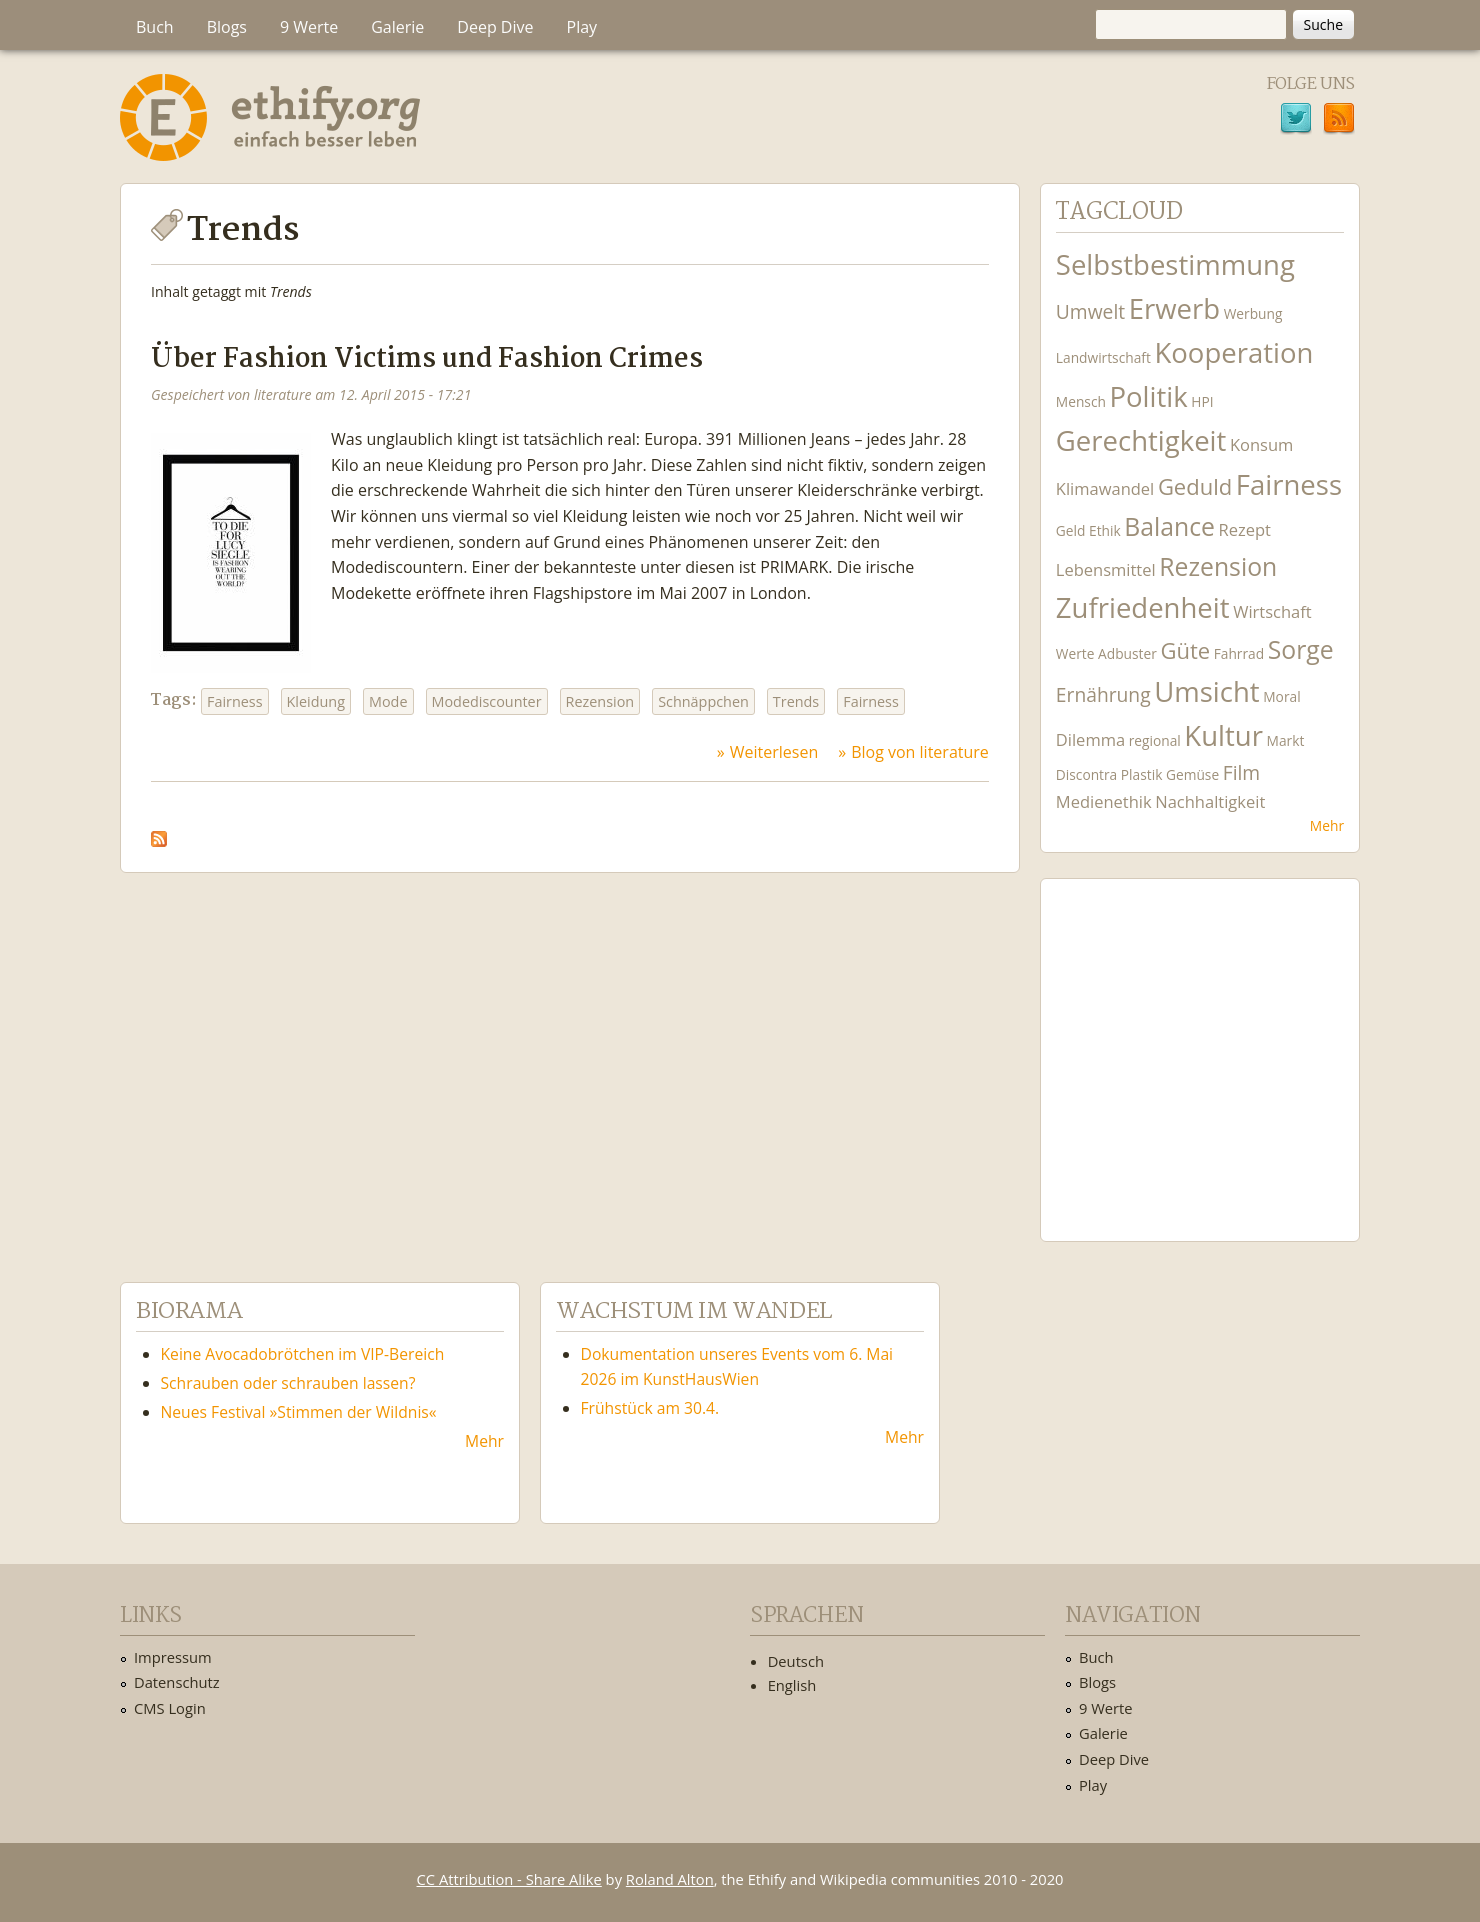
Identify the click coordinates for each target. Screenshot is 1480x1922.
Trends (796, 701)
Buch (155, 27)
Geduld (1195, 486)
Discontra (1086, 774)
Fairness (235, 701)
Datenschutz (177, 1682)
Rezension (600, 701)
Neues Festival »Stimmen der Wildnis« (299, 1412)
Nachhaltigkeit (1210, 801)
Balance (1169, 526)
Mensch (1081, 401)
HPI (1202, 401)
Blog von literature (920, 752)
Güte (1185, 650)
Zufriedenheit (1143, 607)
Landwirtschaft (1103, 357)
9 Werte (309, 27)
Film (1241, 772)
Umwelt (1090, 311)
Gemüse (1192, 774)
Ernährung (1103, 694)
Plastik (1142, 774)
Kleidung (316, 701)
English (792, 1685)
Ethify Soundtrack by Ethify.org (1200, 1044)
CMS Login (170, 1708)
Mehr (1327, 825)
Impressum (173, 1657)
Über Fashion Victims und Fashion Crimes (427, 359)
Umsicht (1206, 691)
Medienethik (1104, 801)
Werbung (1253, 313)
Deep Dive (495, 27)
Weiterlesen (774, 752)
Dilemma (1090, 739)
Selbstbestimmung (1175, 264)
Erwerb (1174, 308)
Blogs (227, 27)
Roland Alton (670, 1879)
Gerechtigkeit (1141, 440)
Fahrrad (1239, 653)
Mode (388, 701)
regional (1155, 740)
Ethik (1105, 530)
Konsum (1261, 444)
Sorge (1301, 649)
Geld (1071, 530)
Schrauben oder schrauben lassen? (288, 1383)
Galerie (397, 27)
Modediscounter (487, 701)
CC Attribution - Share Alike (509, 1879)
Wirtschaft (1272, 611)
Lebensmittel (1106, 569)
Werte (1075, 653)
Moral (1281, 696)
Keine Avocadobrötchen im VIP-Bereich (303, 1354)
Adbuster (1127, 653)
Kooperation (1233, 352)
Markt (1286, 740)
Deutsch (796, 1661)
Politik (1148, 396)
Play (582, 27)
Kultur (1223, 735)
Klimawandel (1105, 488)
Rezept (1245, 529)
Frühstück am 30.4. (650, 1408)
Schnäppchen (703, 701)
